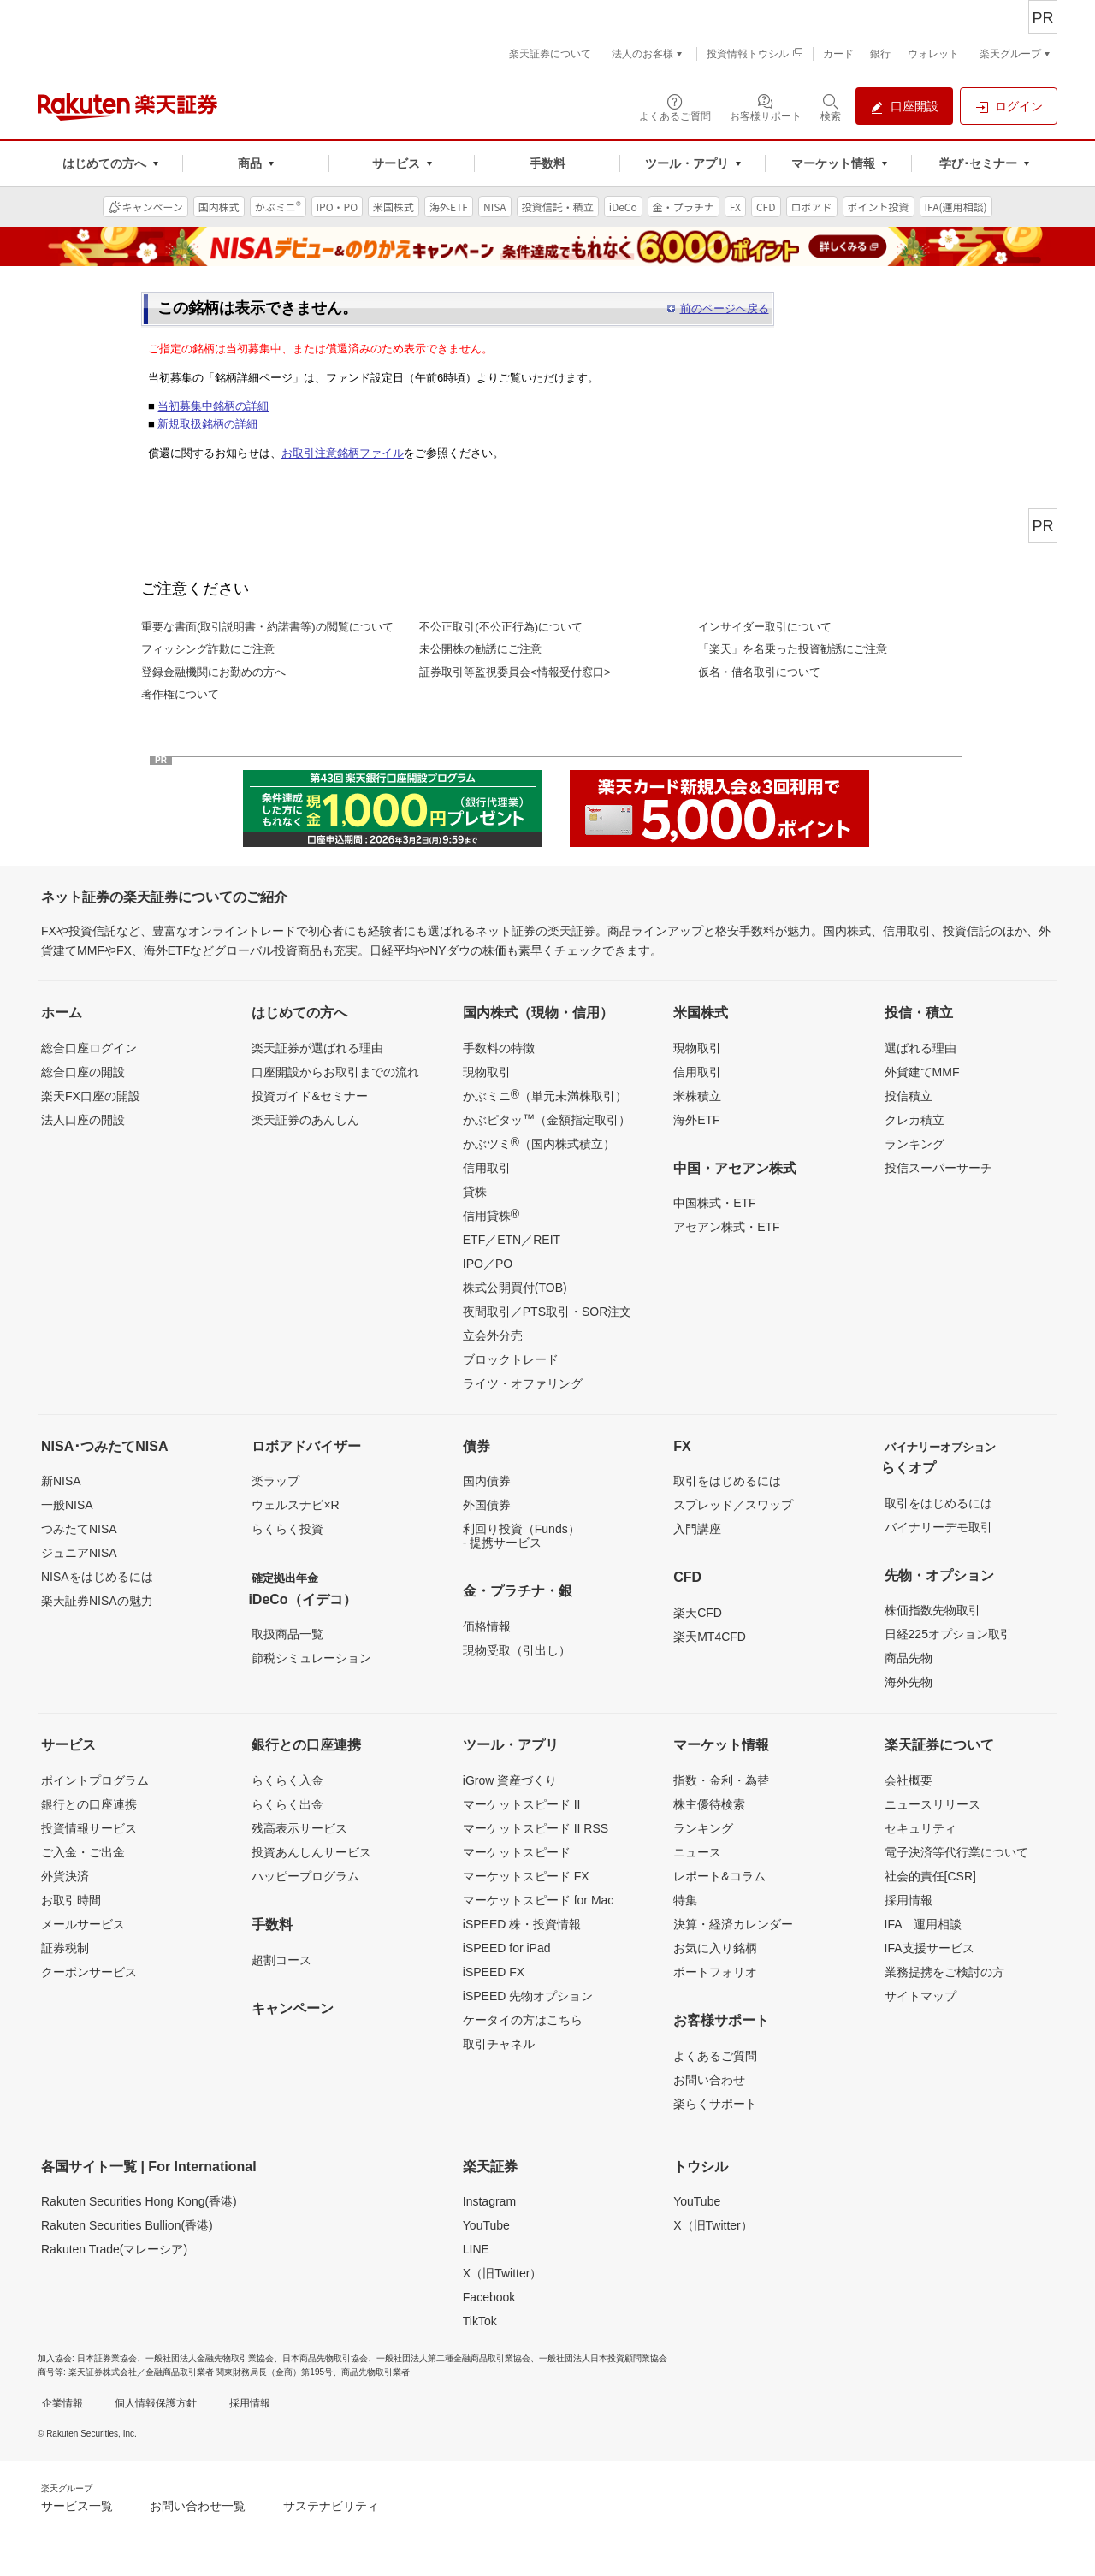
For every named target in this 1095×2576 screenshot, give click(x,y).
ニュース (697, 1852)
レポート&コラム (719, 1876)
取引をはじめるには (727, 1481)
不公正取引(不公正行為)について (501, 626)
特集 (685, 1900)
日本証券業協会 (107, 2358)
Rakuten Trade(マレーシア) (114, 2249)
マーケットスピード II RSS (535, 1828)
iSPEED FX (493, 1972)
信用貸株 (491, 1215)
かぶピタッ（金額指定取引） (546, 1119)
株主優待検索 (709, 1804)
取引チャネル (499, 2044)
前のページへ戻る (724, 308)
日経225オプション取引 (948, 1634)
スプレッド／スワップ (733, 1505)
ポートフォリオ (715, 1972)
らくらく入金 (287, 1780)
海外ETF (696, 1120)
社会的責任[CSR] (930, 1876)
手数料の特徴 (499, 1048)
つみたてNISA (79, 1529)
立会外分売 (493, 1335)
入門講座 (697, 1529)
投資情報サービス (89, 1828)
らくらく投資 (287, 1529)
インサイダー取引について (765, 626)
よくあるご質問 (715, 2056)
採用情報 (908, 1900)
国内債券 (487, 1481)
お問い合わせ (709, 2080)
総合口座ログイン (89, 1048)
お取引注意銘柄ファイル (342, 453)
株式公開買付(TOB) (515, 1287)
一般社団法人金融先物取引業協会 (209, 2358)
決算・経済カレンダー (733, 1924)
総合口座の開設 (83, 1072)
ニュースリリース (932, 1804)
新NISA (61, 1481)
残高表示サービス (299, 1828)
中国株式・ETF (714, 1203)
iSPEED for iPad (507, 1948)
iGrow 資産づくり (510, 1780)
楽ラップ (275, 1481)
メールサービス (83, 1924)
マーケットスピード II (522, 1804)
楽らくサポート (715, 2104)
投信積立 (908, 1096)
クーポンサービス (89, 1972)
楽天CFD (697, 1613)
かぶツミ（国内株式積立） (539, 1143)
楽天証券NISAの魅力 (97, 1601)
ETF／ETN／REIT (511, 1240)
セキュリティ (920, 1828)
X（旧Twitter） (502, 2273)
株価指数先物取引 (932, 1610)
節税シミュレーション (311, 1658)
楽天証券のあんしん (305, 1120)
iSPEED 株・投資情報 (522, 1924)
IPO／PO (487, 1263)
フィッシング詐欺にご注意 (208, 649)
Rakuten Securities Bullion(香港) (127, 2225)
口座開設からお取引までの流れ (335, 1072)
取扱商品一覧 (287, 1634)
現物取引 (487, 1072)
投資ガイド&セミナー (309, 1096)
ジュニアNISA (79, 1553)
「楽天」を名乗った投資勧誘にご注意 (792, 649)
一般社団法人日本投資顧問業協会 (603, 2358)
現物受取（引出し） (517, 1650)
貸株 (475, 1192)
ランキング (914, 1144)
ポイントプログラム (95, 1780)
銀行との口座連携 (89, 1804)
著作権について (180, 694)
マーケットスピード (517, 1852)
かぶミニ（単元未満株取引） (545, 1095)
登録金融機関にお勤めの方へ (213, 672)
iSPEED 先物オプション (528, 1996)
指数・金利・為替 (721, 1780)
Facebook (489, 2297)
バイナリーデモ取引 (938, 1527)
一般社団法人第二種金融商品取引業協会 (453, 2358)
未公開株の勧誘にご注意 (480, 649)
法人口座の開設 (83, 1120)
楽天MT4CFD (709, 1636)
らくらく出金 (287, 1804)
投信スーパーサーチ (938, 1168)
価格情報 (487, 1626)
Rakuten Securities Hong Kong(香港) (139, 2201)
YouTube (486, 2225)
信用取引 (487, 1168)
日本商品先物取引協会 (325, 2358)
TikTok (480, 2321)
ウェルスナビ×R (295, 1505)
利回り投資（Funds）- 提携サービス (521, 1535)
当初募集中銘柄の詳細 (213, 406)
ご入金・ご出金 (83, 1852)
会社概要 (908, 1780)
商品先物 (908, 1658)
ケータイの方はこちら (523, 2020)
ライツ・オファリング (523, 1383)
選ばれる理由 (920, 1048)
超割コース (281, 1960)
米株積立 (697, 1096)
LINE (476, 2249)
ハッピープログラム (305, 1876)
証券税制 (65, 1948)
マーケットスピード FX (526, 1876)
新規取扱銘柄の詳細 (207, 423)
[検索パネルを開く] (831, 106)
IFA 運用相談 (923, 1924)
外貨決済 (65, 1876)
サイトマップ (920, 1996)
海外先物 (908, 1682)
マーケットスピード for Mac (538, 1900)
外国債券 (487, 1505)
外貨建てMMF (922, 1072)
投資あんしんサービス (311, 1852)
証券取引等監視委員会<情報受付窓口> (514, 672)
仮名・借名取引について (759, 672)
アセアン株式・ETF (726, 1227)
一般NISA (67, 1505)
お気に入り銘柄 (715, 1948)
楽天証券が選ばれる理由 (317, 1048)
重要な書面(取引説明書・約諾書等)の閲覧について (267, 626)
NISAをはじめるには (97, 1577)
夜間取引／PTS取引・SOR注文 (547, 1311)
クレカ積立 (914, 1120)
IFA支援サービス (929, 1948)
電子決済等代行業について (956, 1852)
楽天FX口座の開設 (90, 1096)
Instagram (489, 2201)
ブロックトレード (511, 1359)
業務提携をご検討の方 (944, 1972)
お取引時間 (71, 1900)
